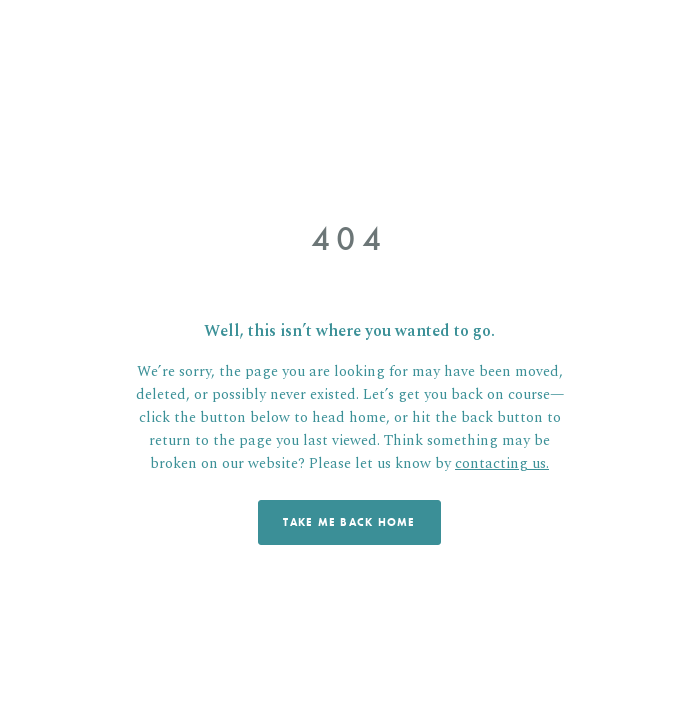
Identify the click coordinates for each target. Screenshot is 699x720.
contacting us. (502, 464)
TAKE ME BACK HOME (349, 522)
